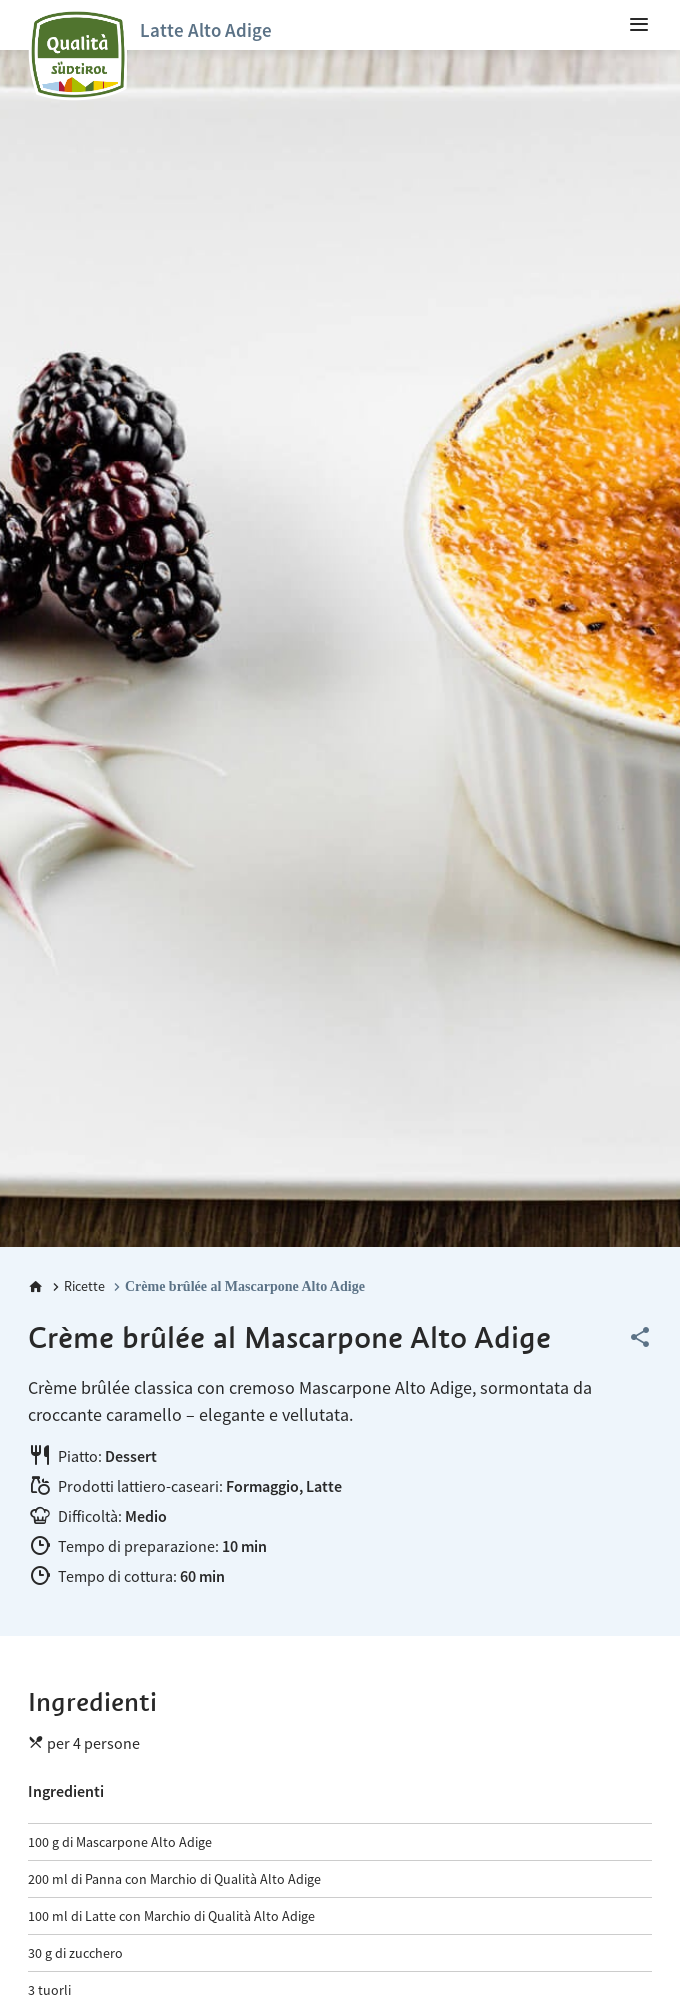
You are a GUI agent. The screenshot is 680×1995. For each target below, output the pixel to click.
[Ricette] (76, 1286)
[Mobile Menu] (639, 25)
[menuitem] (639, 25)
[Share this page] (640, 1338)
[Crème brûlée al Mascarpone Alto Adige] (237, 1286)
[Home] (36, 1287)
